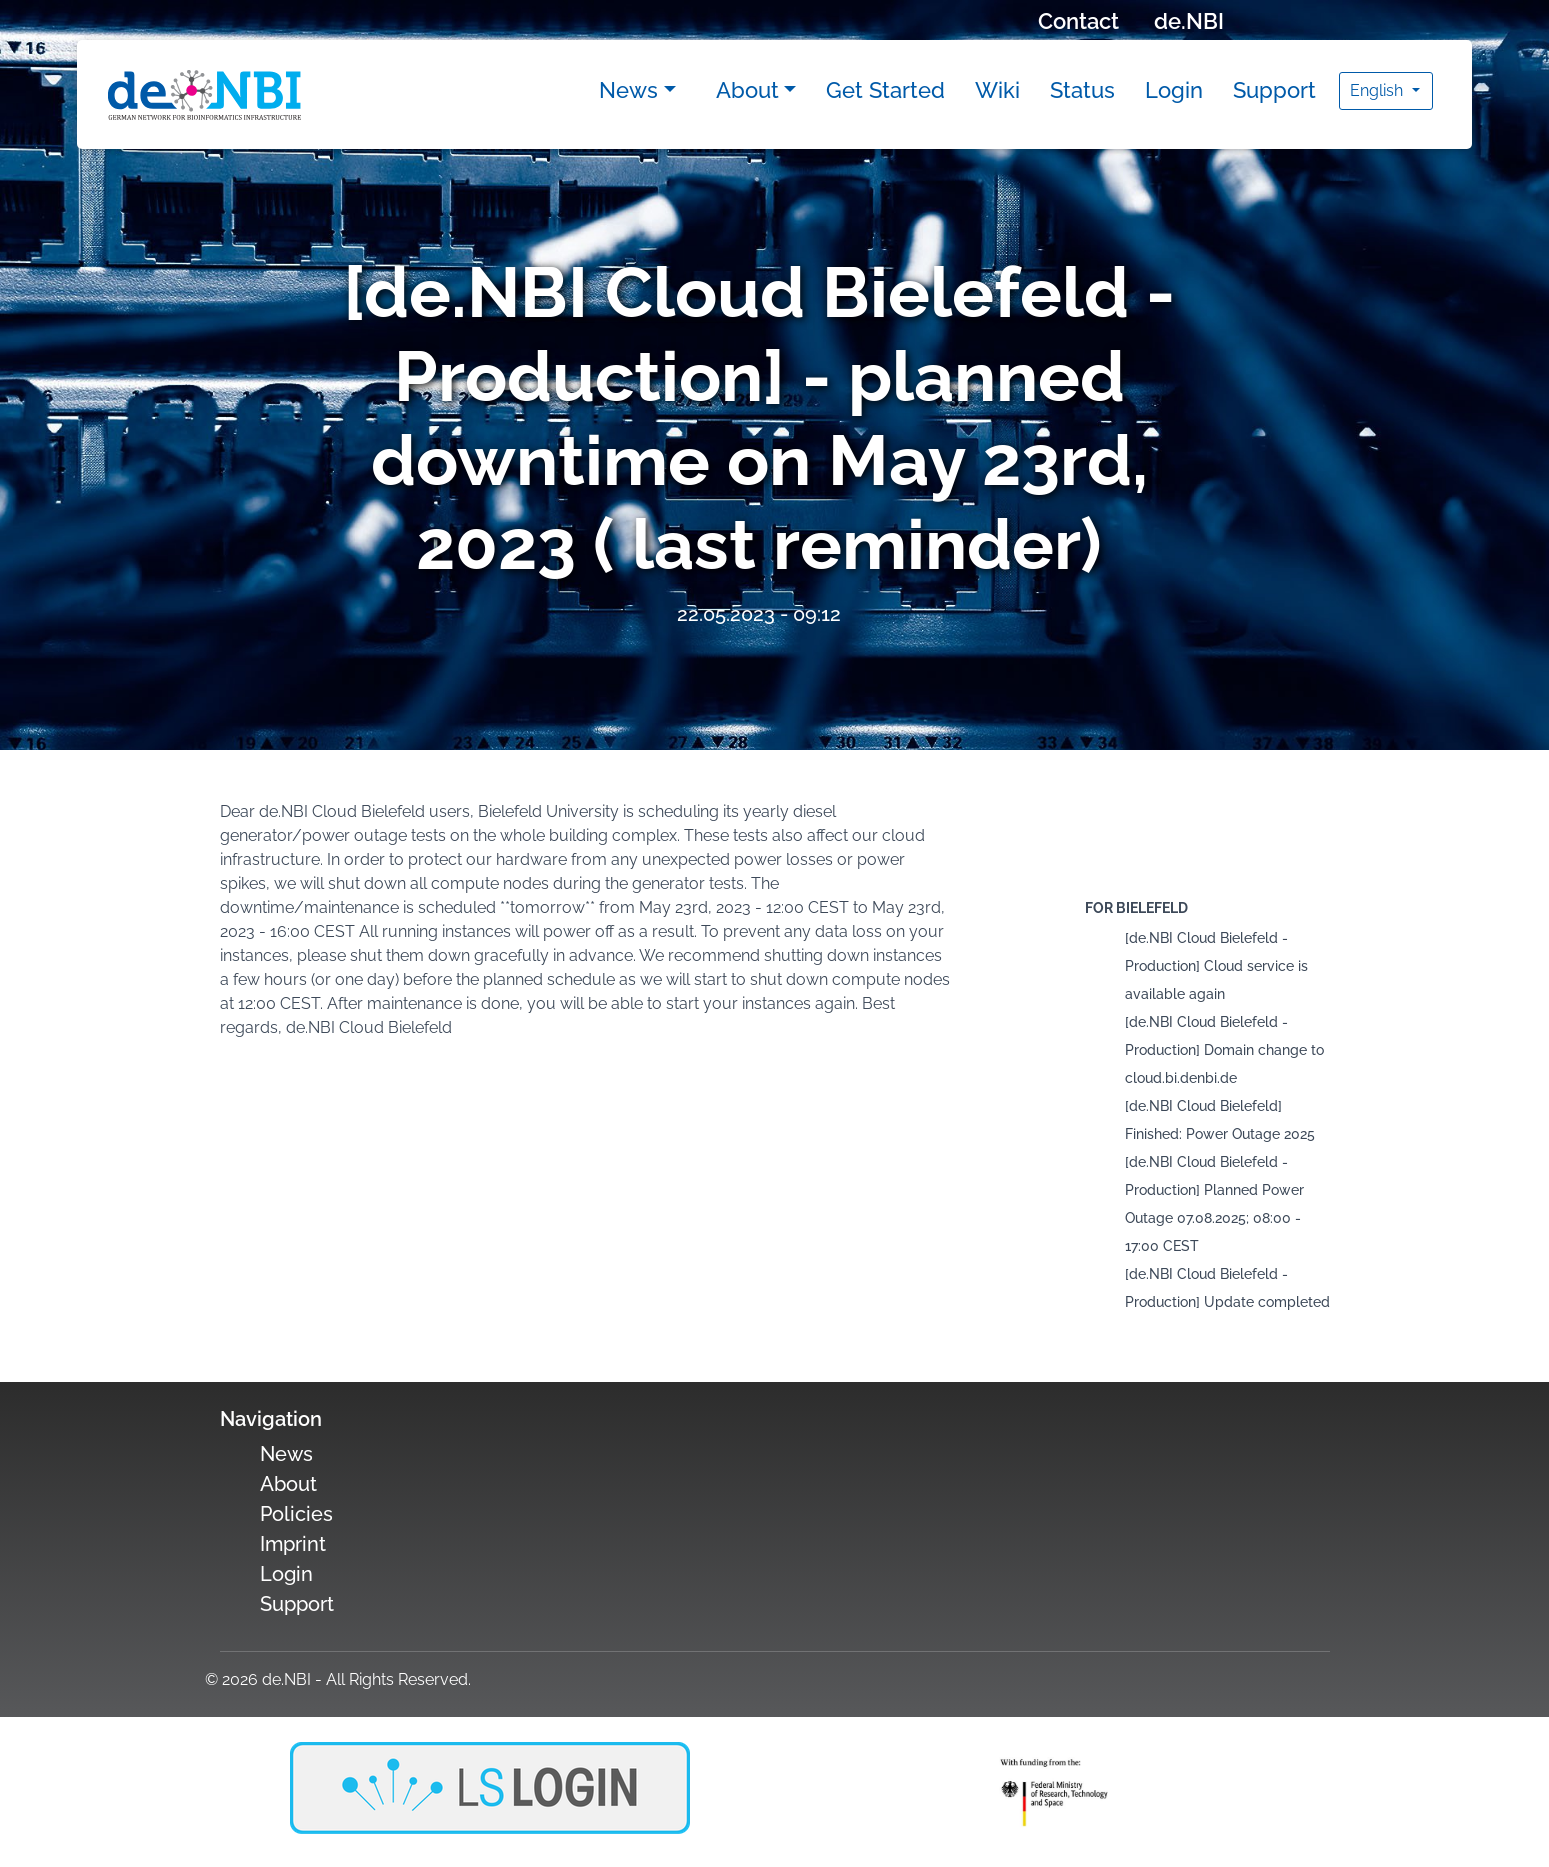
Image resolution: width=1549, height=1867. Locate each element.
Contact (1078, 21)
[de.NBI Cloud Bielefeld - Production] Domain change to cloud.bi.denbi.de (1224, 1050)
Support (1274, 90)
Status (1082, 90)
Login (1174, 90)
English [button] (1378, 90)
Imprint (293, 1544)
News (628, 90)
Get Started (885, 90)
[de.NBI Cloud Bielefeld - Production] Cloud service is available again (1216, 966)
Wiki (997, 90)
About (747, 90)
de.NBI (1189, 21)
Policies (296, 1514)
